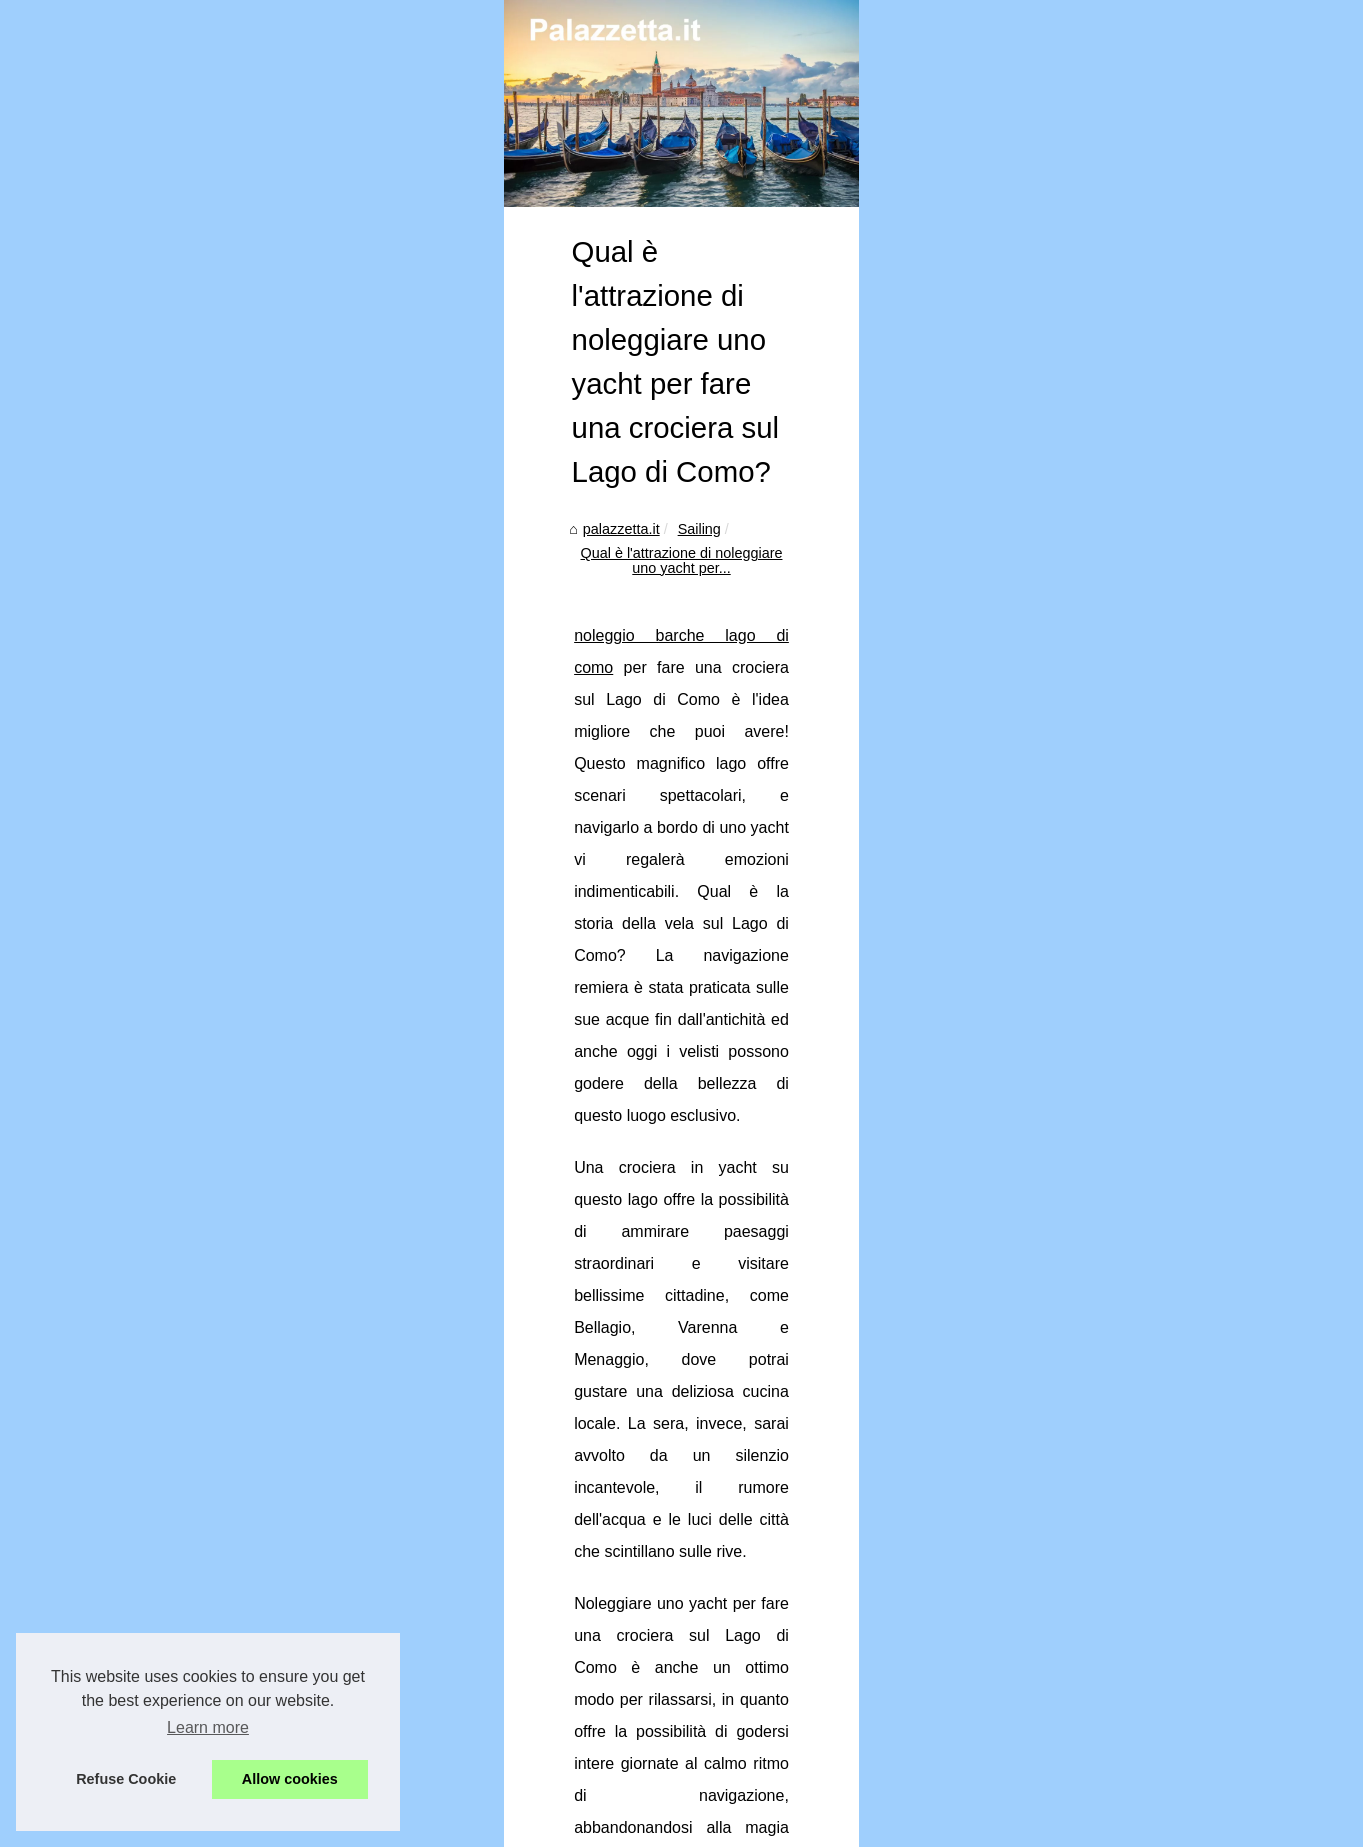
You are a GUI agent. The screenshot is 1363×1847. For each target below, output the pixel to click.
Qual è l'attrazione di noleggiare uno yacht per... (408, 906)
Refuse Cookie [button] (126, 1779)
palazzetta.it (138, 906)
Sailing (216, 906)
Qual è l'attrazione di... (1078, 827)
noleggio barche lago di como (199, 974)
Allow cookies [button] (290, 1779)
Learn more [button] (208, 1727)
